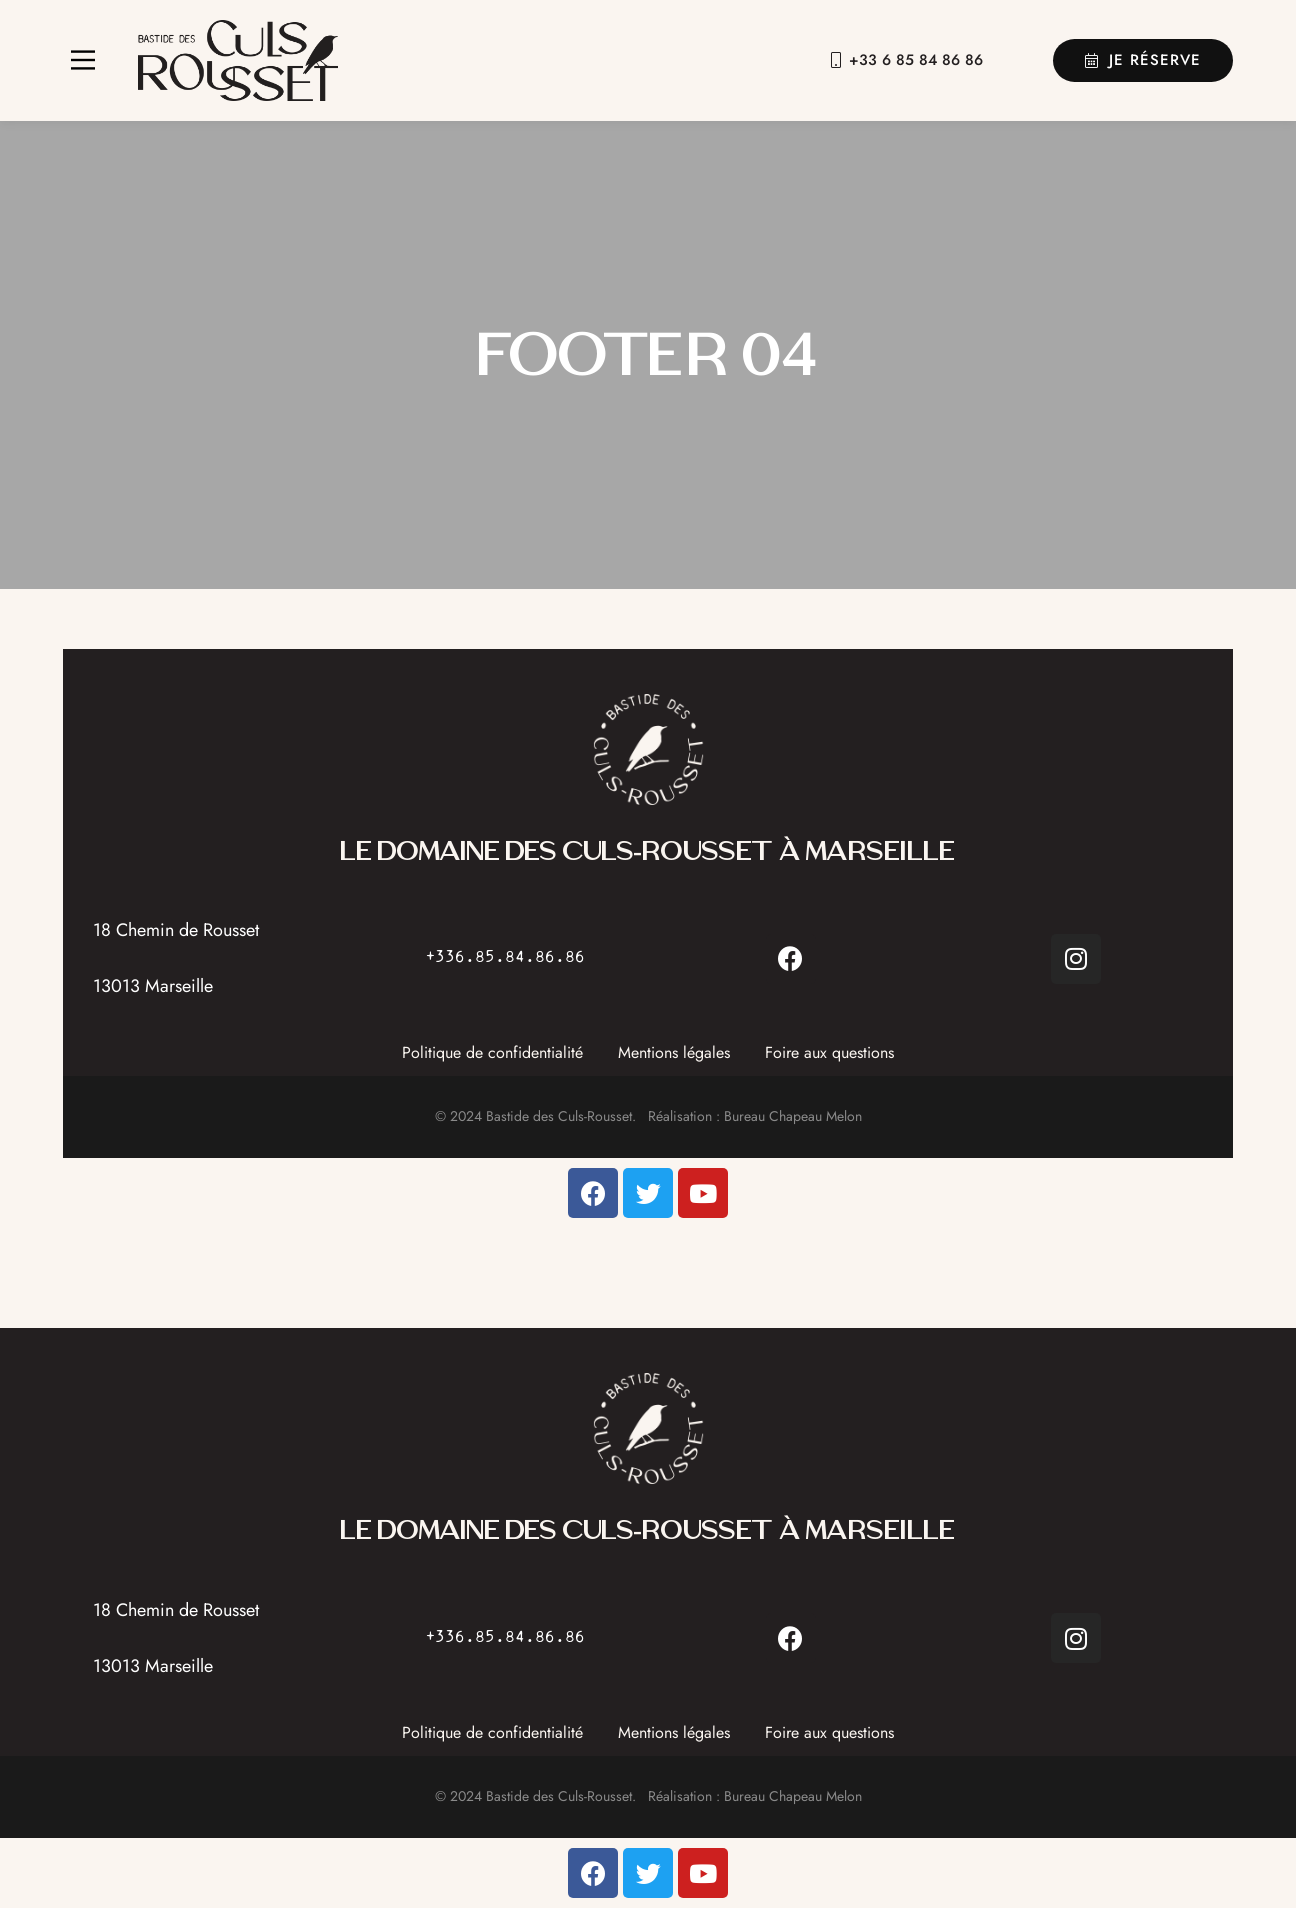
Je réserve (1143, 60)
